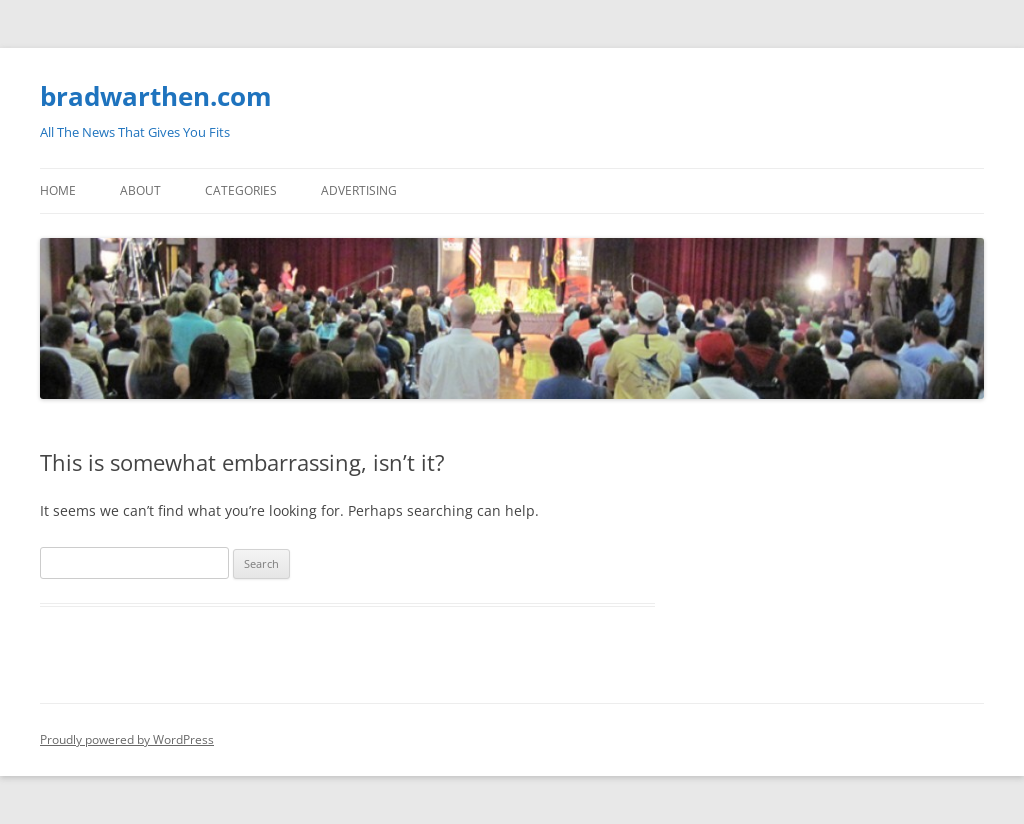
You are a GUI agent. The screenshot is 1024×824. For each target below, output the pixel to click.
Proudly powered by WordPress (127, 739)
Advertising (359, 190)
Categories (241, 190)
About (140, 190)
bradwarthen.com (156, 96)
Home (58, 190)
